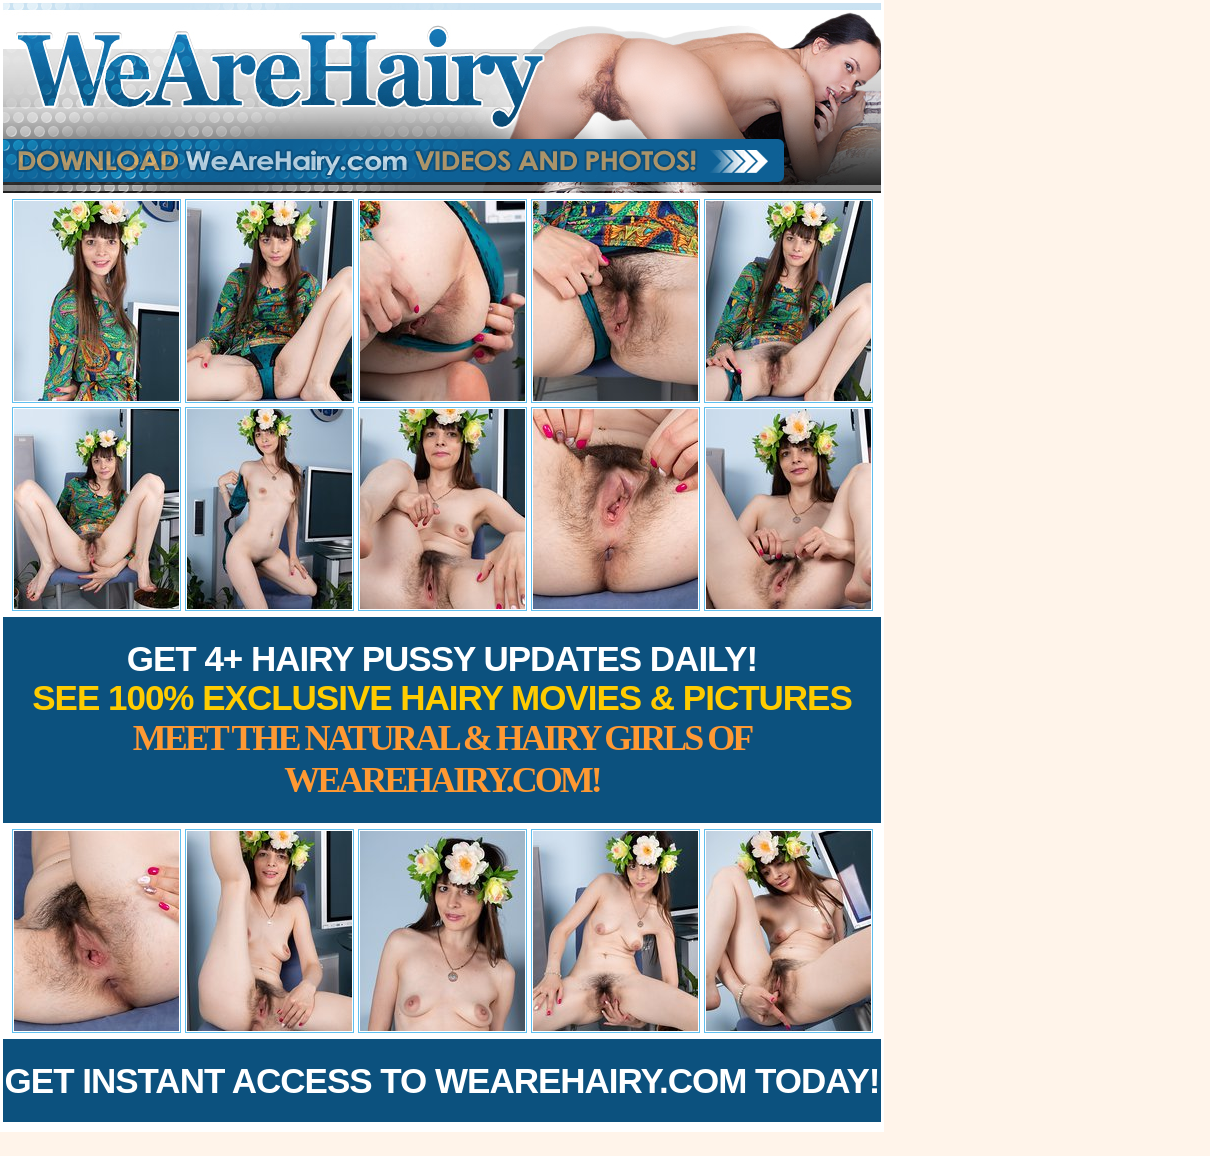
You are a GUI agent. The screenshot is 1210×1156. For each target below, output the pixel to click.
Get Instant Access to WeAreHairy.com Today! (442, 1080)
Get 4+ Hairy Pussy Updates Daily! (442, 719)
